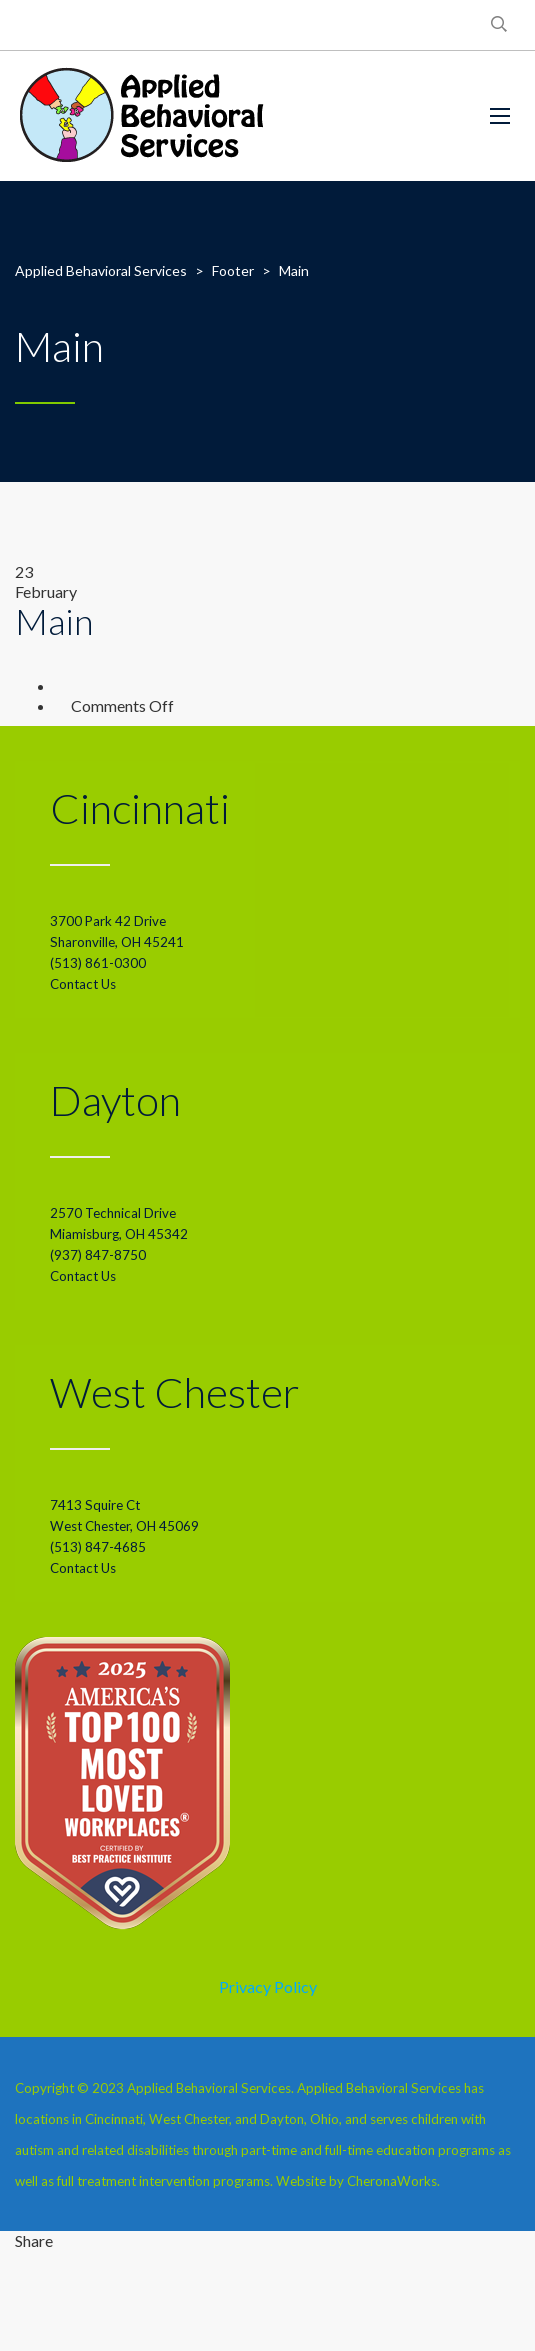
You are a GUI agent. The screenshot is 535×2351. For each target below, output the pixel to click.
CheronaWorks (392, 2181)
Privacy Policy (268, 1986)
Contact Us (83, 984)
